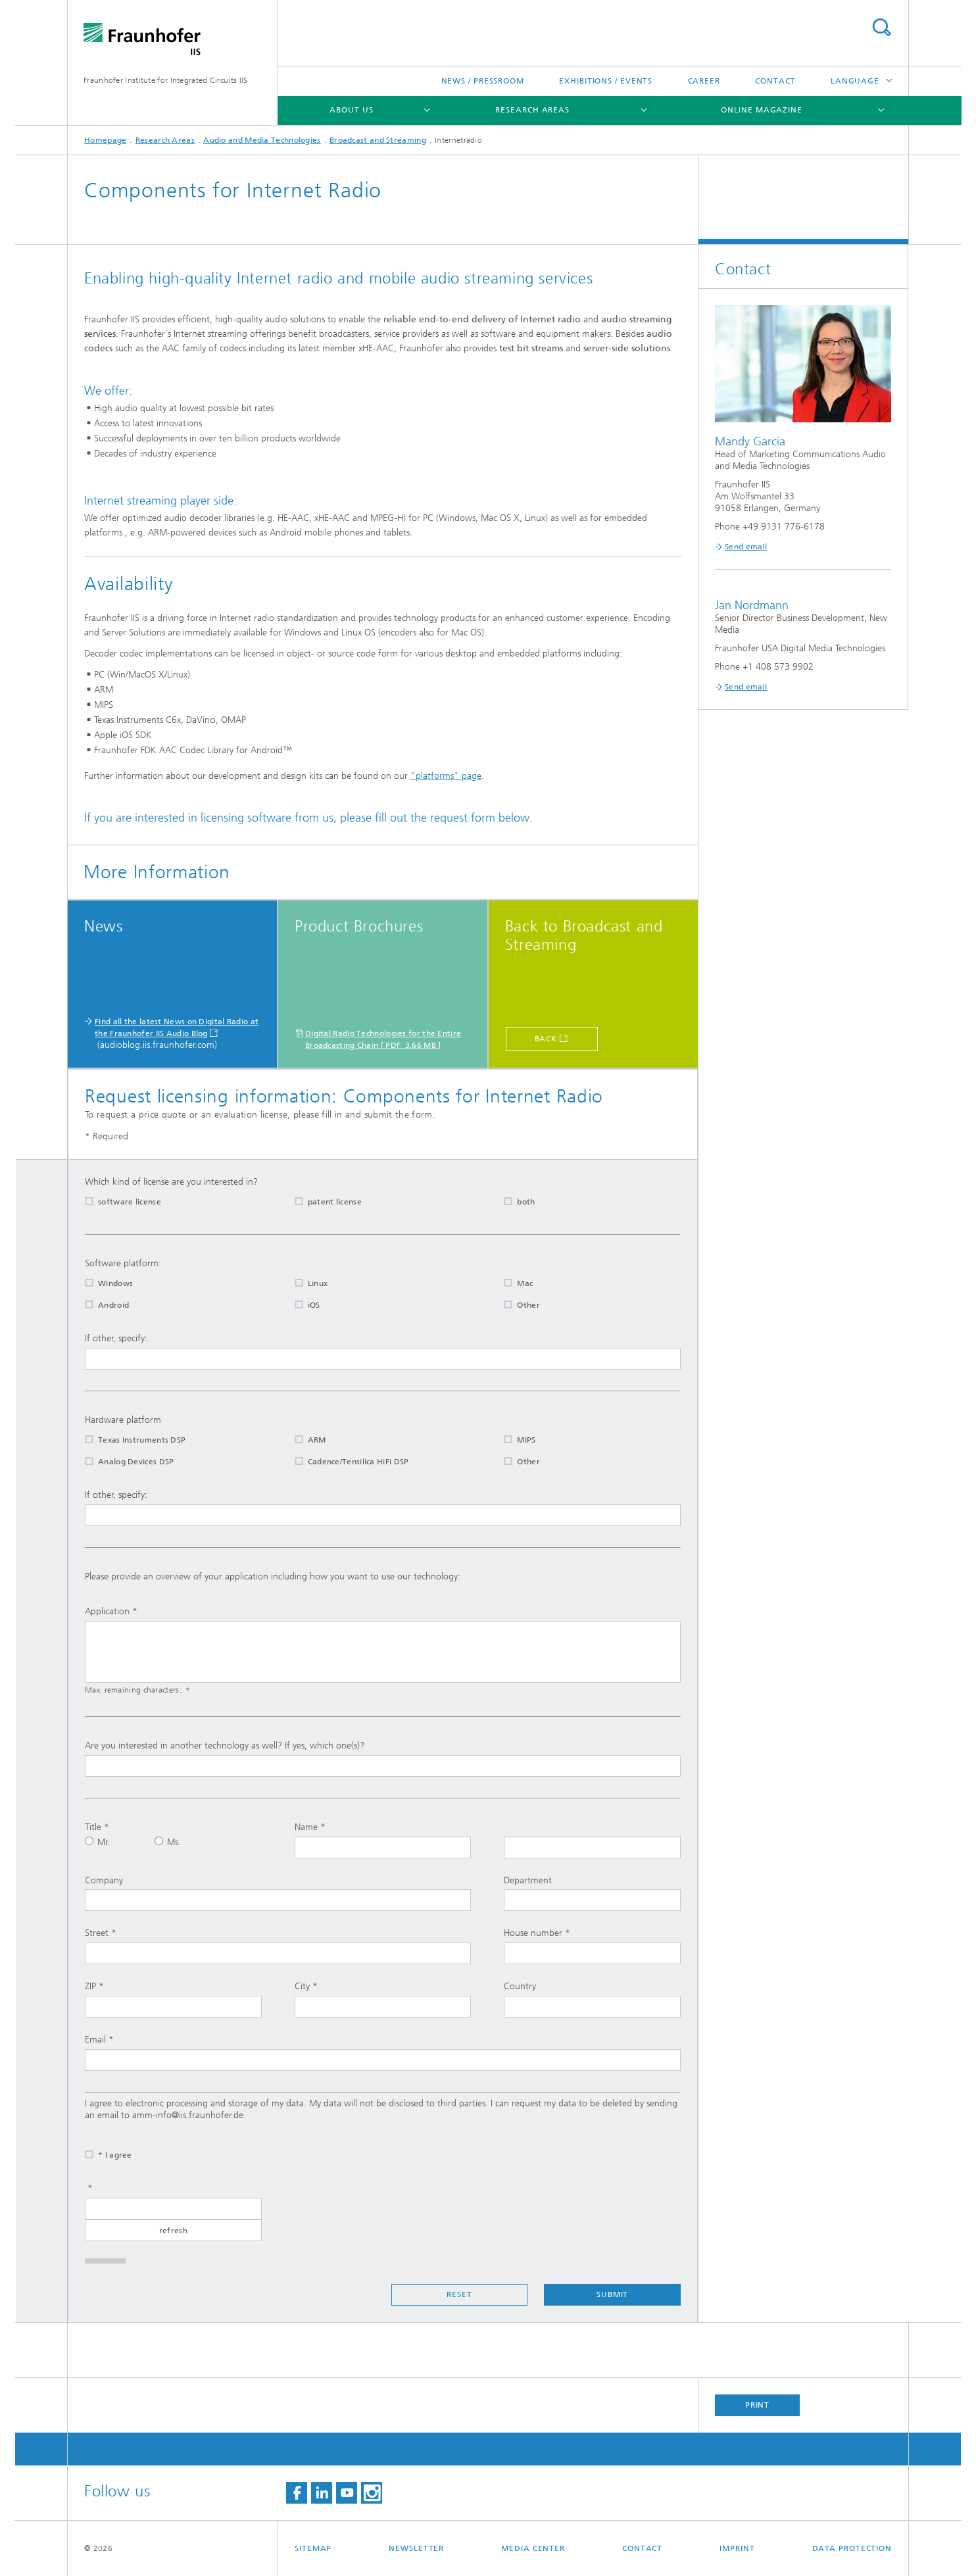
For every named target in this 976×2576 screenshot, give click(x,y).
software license (114, 1201)
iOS (299, 1305)
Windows (100, 1283)
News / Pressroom (482, 81)
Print (757, 2405)
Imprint (737, 2548)
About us (351, 109)
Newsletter (416, 2548)
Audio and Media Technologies (261, 140)
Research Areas (532, 109)
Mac (510, 1283)
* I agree (100, 2155)
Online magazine (761, 109)
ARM (302, 1440)
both (511, 1201)
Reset (459, 2294)
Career (704, 81)
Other (513, 1305)
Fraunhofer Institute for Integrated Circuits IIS (165, 80)
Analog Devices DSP (121, 1461)
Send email (746, 546)
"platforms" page (445, 775)
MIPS (511, 1440)
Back (546, 1038)
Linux (303, 1283)
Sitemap (313, 2548)
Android (98, 1305)
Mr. (97, 1842)
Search (881, 27)
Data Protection (852, 2548)
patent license (320, 1201)
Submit (612, 2294)
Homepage (105, 140)
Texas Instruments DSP (126, 1440)
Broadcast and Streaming (377, 140)
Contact (775, 81)
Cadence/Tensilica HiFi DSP (343, 1461)
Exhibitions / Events (605, 81)
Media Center (533, 2548)
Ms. (168, 1842)
